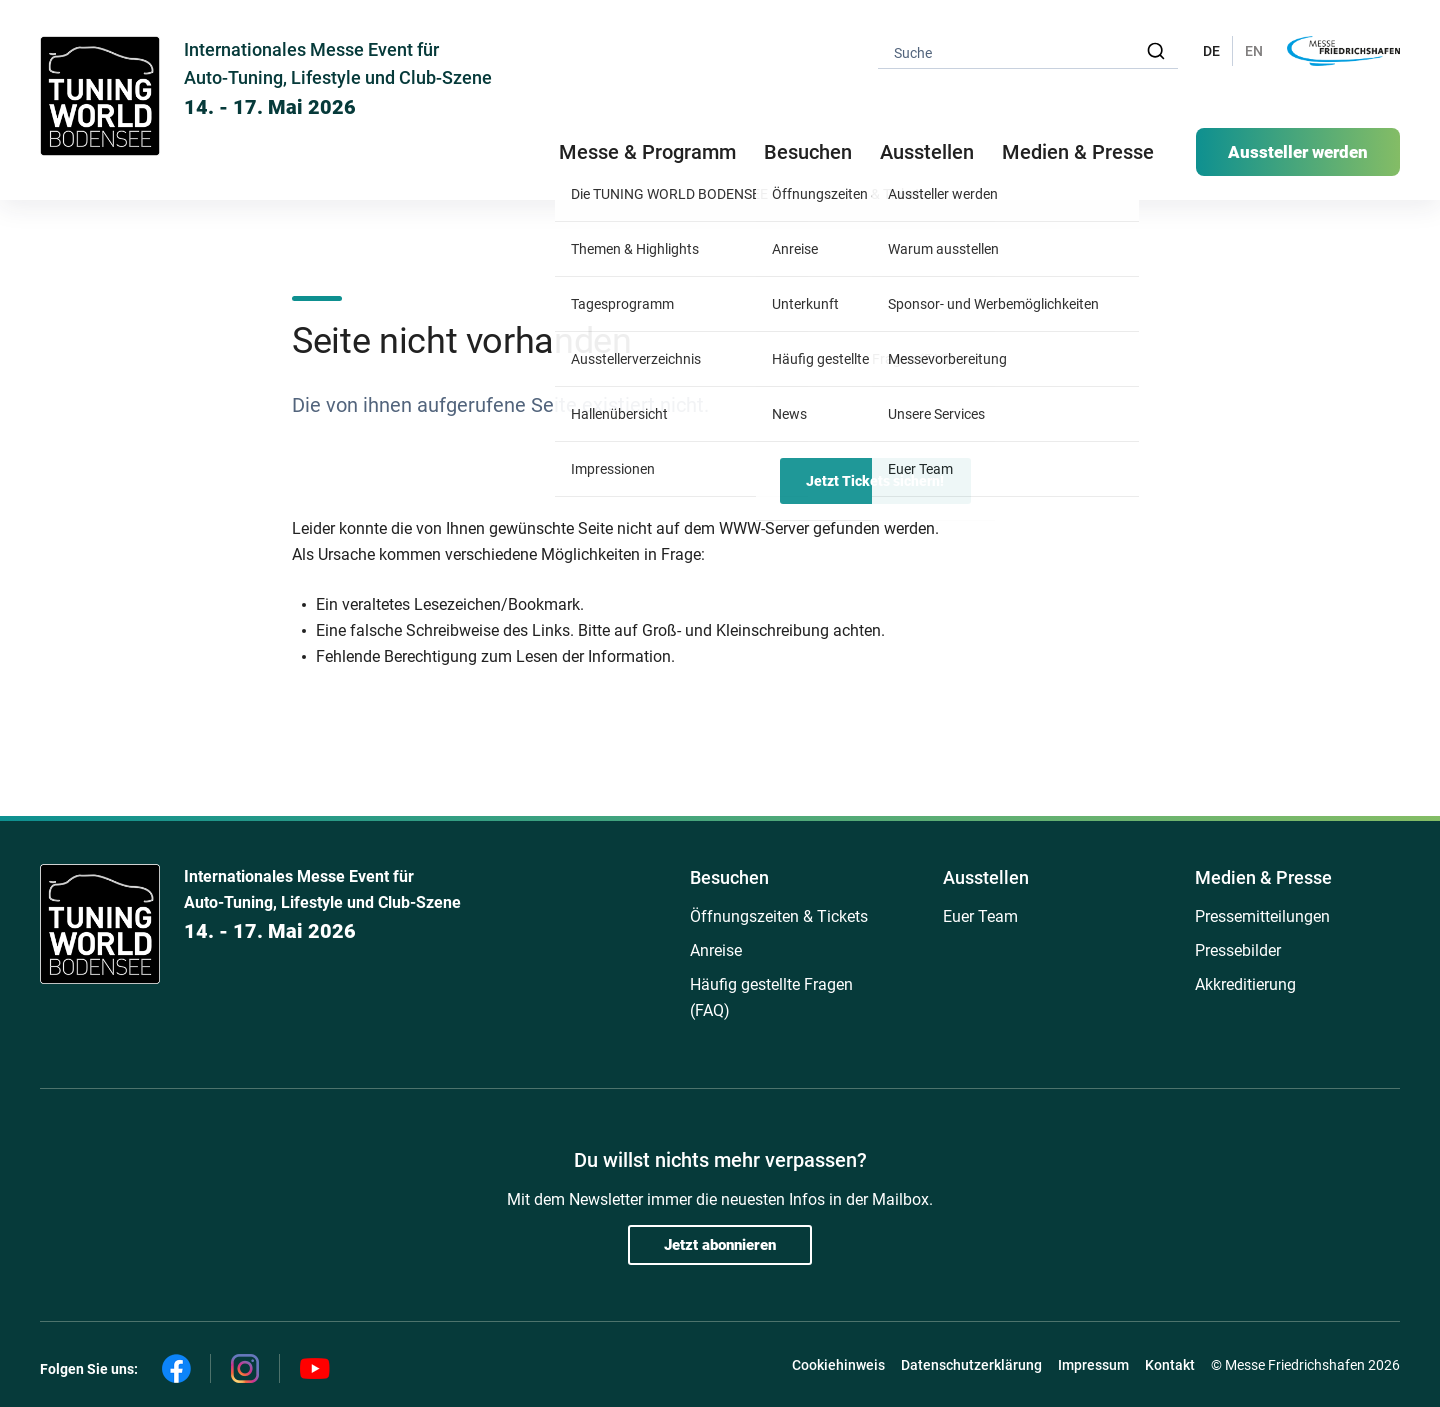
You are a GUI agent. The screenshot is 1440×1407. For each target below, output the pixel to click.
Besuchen (729, 877)
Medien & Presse (1078, 152)
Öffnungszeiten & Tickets (779, 916)
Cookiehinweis (838, 1365)
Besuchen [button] (808, 152)
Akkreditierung (1245, 984)
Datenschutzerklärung (971, 1365)
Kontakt (1170, 1365)
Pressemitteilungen (1262, 916)
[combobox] (1028, 51)
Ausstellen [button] (927, 152)
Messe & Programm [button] (647, 152)
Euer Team (980, 916)
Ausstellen (986, 877)
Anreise (716, 950)
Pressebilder (1238, 950)
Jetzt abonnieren (720, 1245)
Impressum (1093, 1365)
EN (1254, 51)
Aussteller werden (1298, 152)
